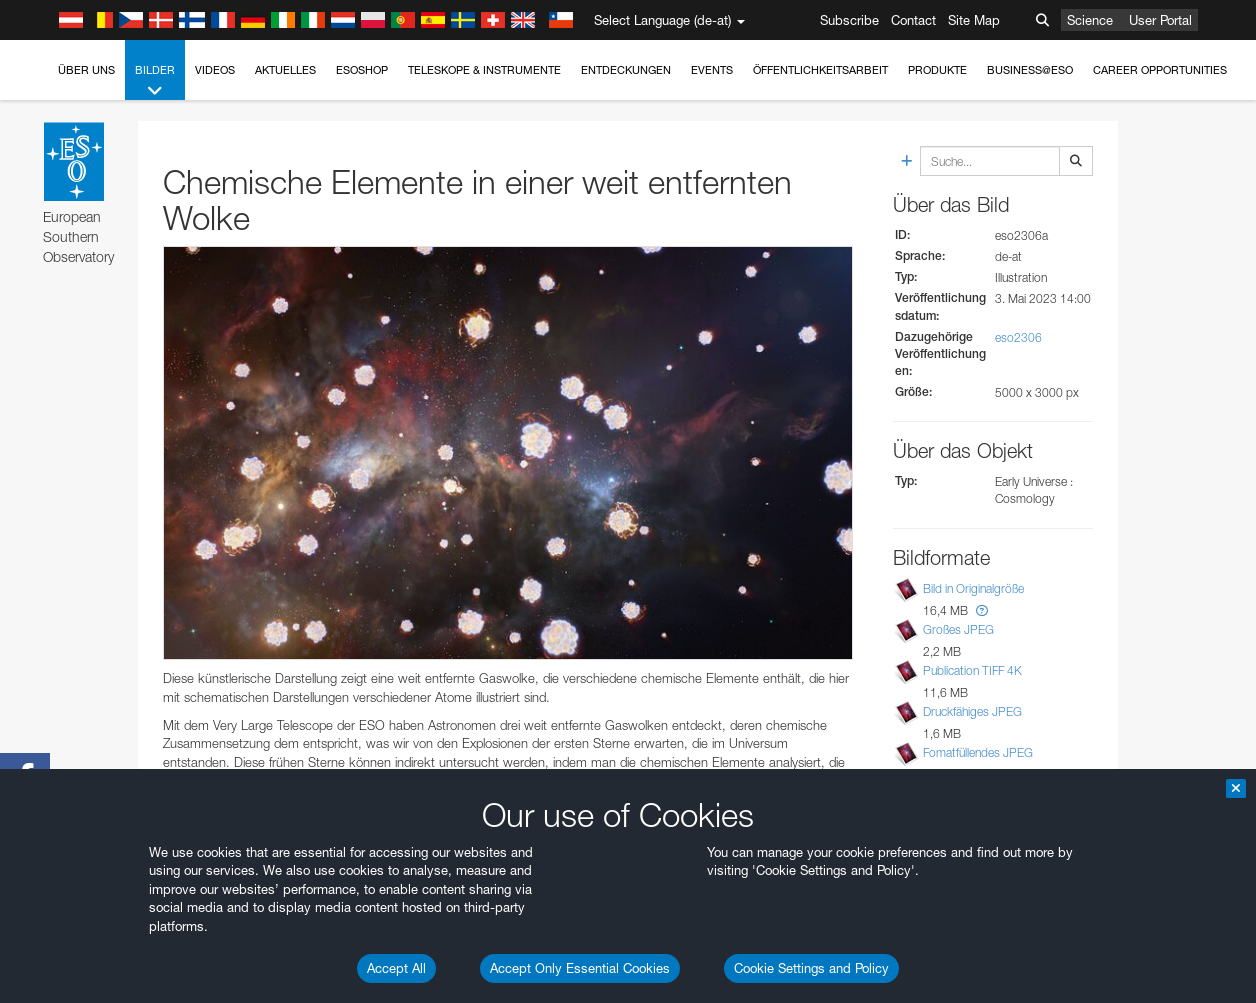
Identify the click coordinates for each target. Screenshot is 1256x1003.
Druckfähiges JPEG (972, 711)
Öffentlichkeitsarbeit (820, 70)
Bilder (155, 81)
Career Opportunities (1160, 70)
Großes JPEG (958, 629)
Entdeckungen (626, 70)
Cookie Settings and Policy (811, 968)
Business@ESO (1030, 70)
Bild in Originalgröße (973, 588)
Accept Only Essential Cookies (580, 968)
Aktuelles (285, 70)
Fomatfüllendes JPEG (978, 752)
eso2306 (1018, 337)
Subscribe (849, 20)
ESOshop (362, 70)
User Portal (1160, 20)
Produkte (937, 70)
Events (712, 70)
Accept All (396, 968)
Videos (215, 70)
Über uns (86, 70)
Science (1090, 20)
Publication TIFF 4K (972, 670)
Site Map (974, 20)
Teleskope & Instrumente (484, 70)
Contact (913, 20)
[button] (982, 610)
